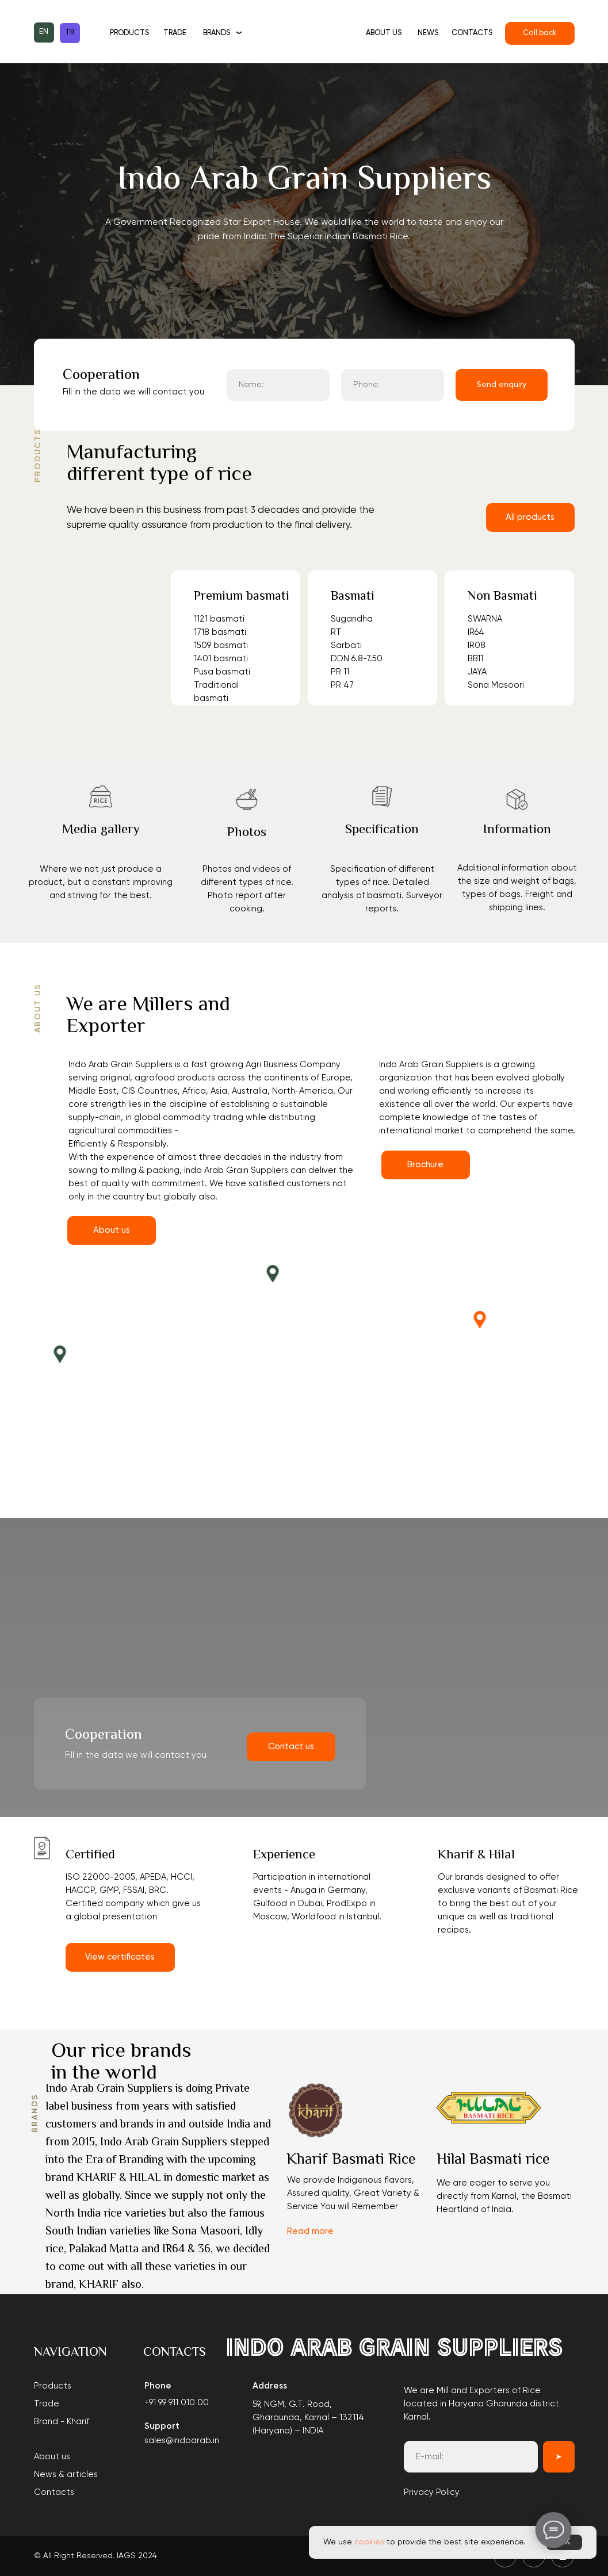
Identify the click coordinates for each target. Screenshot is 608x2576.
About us (383, 33)
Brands (216, 33)
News (428, 33)
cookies (369, 2542)
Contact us (291, 1746)
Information (517, 830)
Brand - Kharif (61, 2421)
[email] (471, 2456)
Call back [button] (540, 33)
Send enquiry (501, 385)
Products (129, 33)
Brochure (425, 1164)
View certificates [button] (120, 1957)
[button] (100, 796)
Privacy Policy (432, 2492)
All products (530, 517)
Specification (382, 830)
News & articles (66, 2474)
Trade (174, 33)
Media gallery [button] (101, 830)
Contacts (472, 33)
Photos (246, 833)
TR (69, 32)
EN (43, 32)
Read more (310, 2231)
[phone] (392, 385)
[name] (278, 385)
